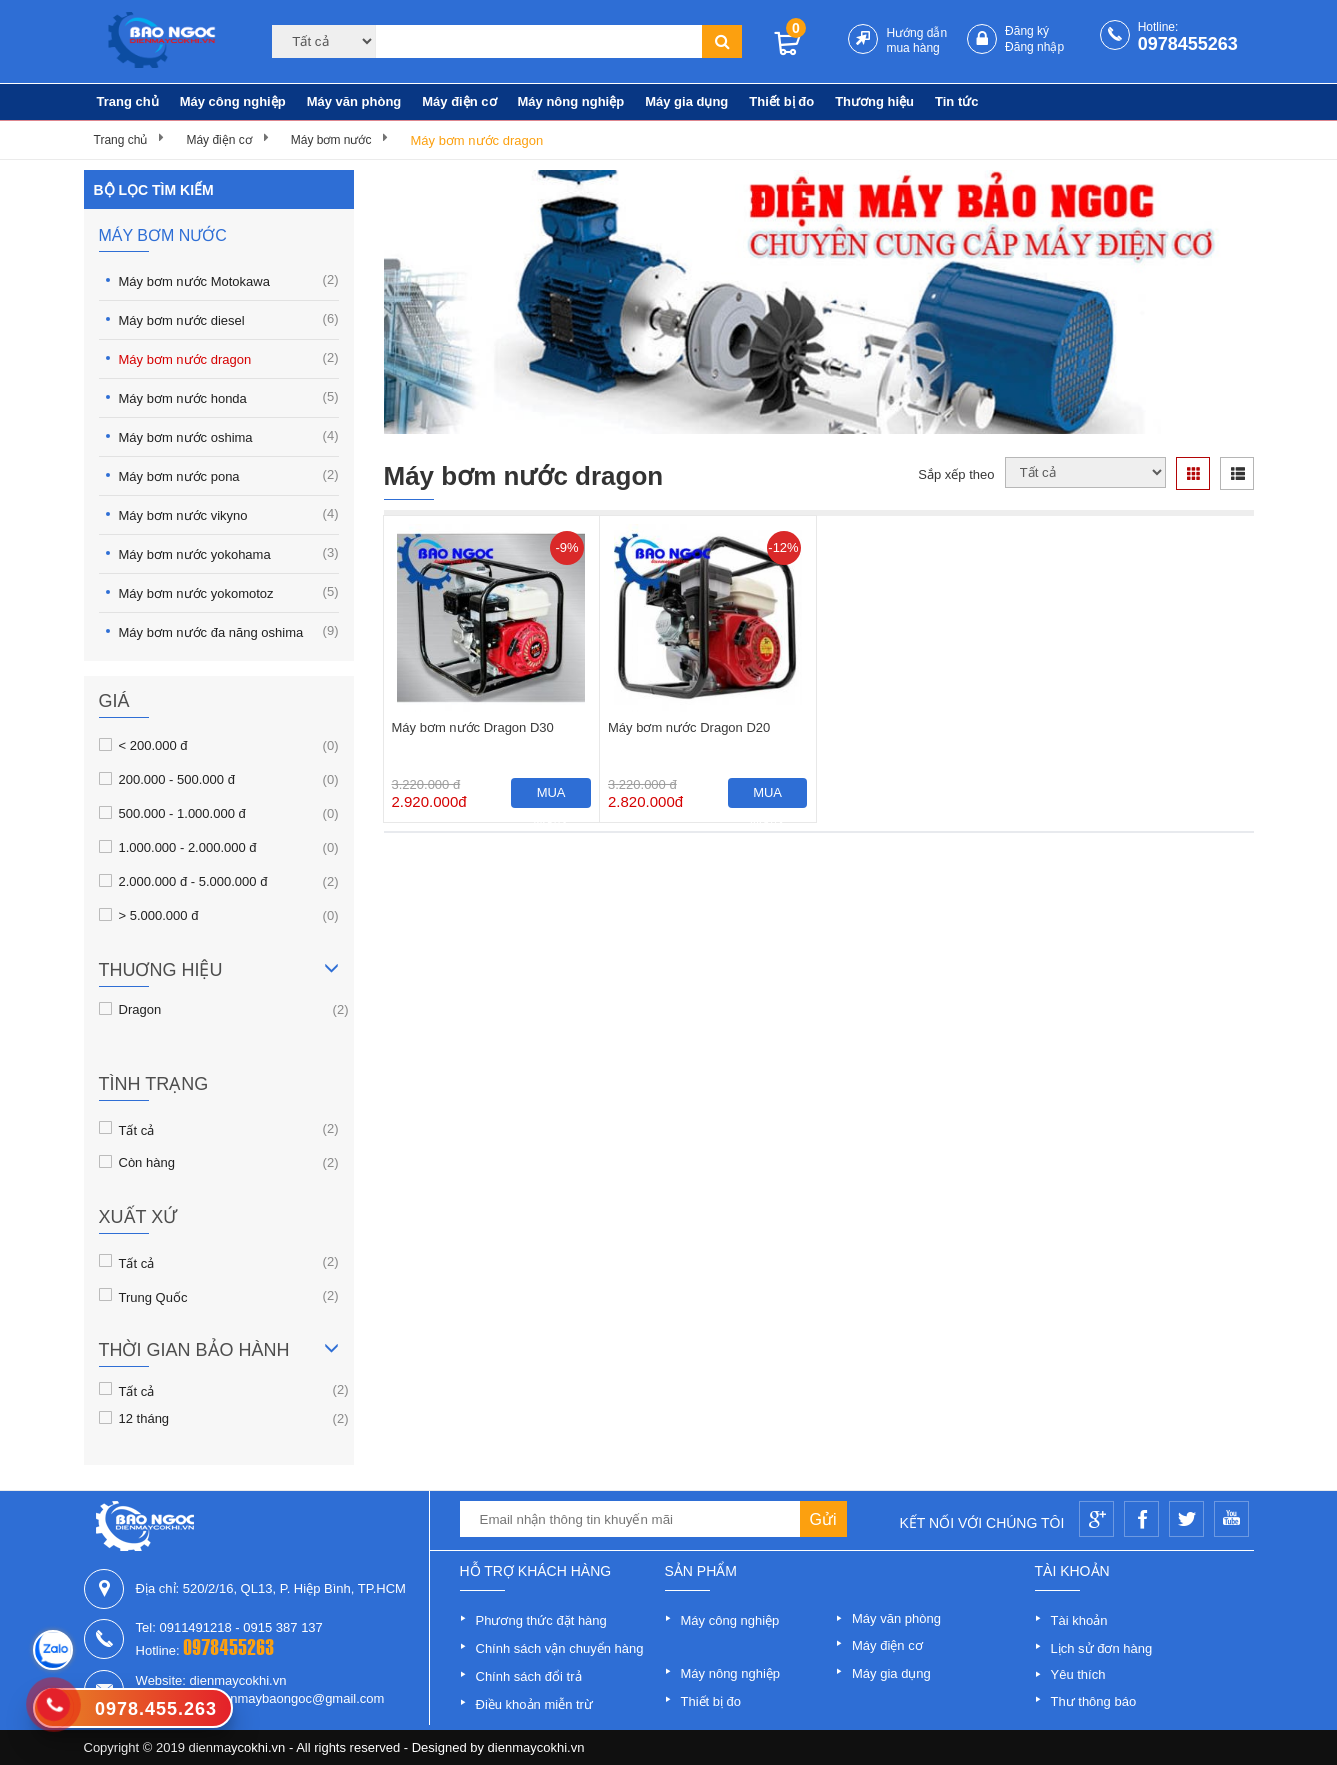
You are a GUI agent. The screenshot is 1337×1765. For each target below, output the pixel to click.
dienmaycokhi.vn (536, 1747)
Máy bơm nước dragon (476, 140)
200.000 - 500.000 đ (177, 779)
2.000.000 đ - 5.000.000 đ (193, 881)
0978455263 (1188, 44)
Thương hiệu (874, 101)
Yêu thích (1078, 1674)
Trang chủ (128, 101)
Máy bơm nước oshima (229, 436)
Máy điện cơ (459, 101)
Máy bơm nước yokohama (229, 553)
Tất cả (137, 1129)
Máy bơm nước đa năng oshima (229, 631)
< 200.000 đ (153, 745)
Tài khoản (1079, 1620)
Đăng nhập (1034, 47)
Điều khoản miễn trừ (534, 1704)
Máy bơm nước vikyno (229, 514)
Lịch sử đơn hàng (1102, 1648)
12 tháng (144, 1418)
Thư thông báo (1094, 1701)
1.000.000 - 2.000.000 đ (188, 847)
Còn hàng (147, 1162)
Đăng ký (1027, 31)
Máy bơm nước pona (229, 475)
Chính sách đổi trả (529, 1676)
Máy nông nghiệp (571, 101)
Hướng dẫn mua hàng (916, 40)
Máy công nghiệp (233, 101)
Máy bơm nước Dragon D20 (689, 727)
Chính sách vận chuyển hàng (560, 1648)
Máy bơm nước (331, 140)
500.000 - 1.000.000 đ (182, 813)
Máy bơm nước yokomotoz (229, 592)
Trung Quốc (153, 1296)
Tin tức (956, 101)
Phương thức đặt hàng (541, 1620)
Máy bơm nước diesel (229, 319)
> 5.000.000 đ (159, 915)
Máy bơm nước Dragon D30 (473, 727)
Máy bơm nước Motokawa (229, 280)
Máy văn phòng (354, 101)
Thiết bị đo (781, 101)
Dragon (140, 1009)
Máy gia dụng (686, 101)
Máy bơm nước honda (229, 397)
